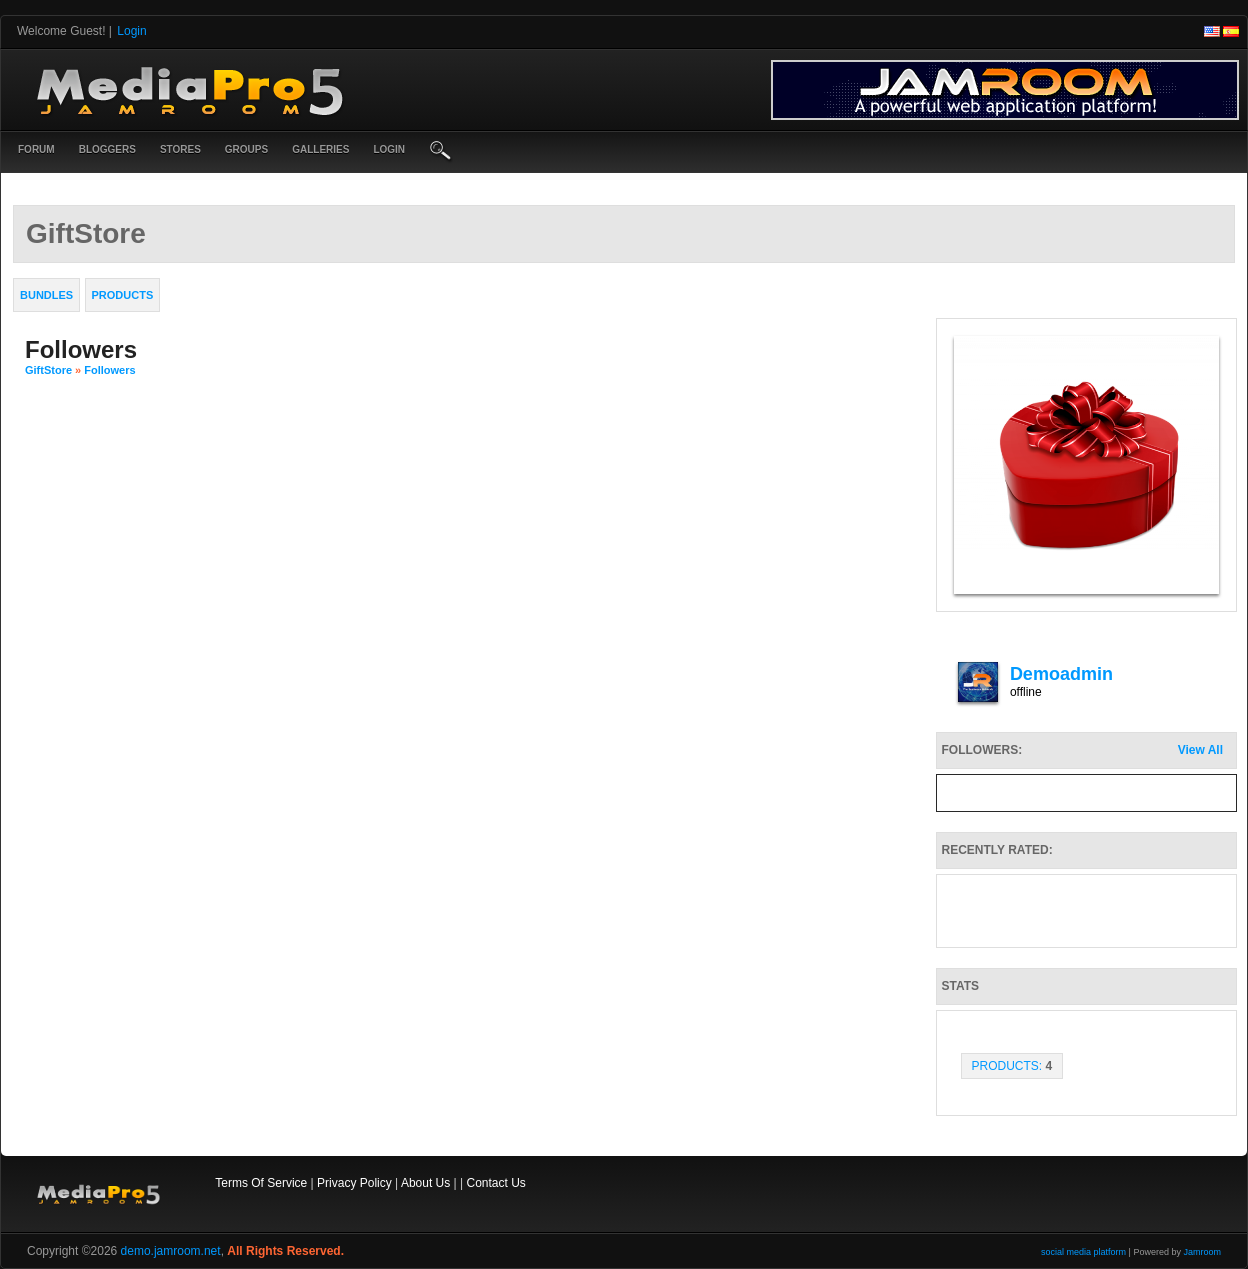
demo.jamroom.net (171, 1251)
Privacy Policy (354, 1183)
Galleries (320, 149)
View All (1200, 750)
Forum (36, 149)
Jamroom (1202, 1252)
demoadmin (1061, 674)
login (389, 149)
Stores (180, 149)
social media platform (1083, 1252)
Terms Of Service (261, 1183)
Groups (246, 149)
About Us (425, 1183)
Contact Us (495, 1183)
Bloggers (107, 149)
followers (109, 370)
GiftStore (48, 370)
